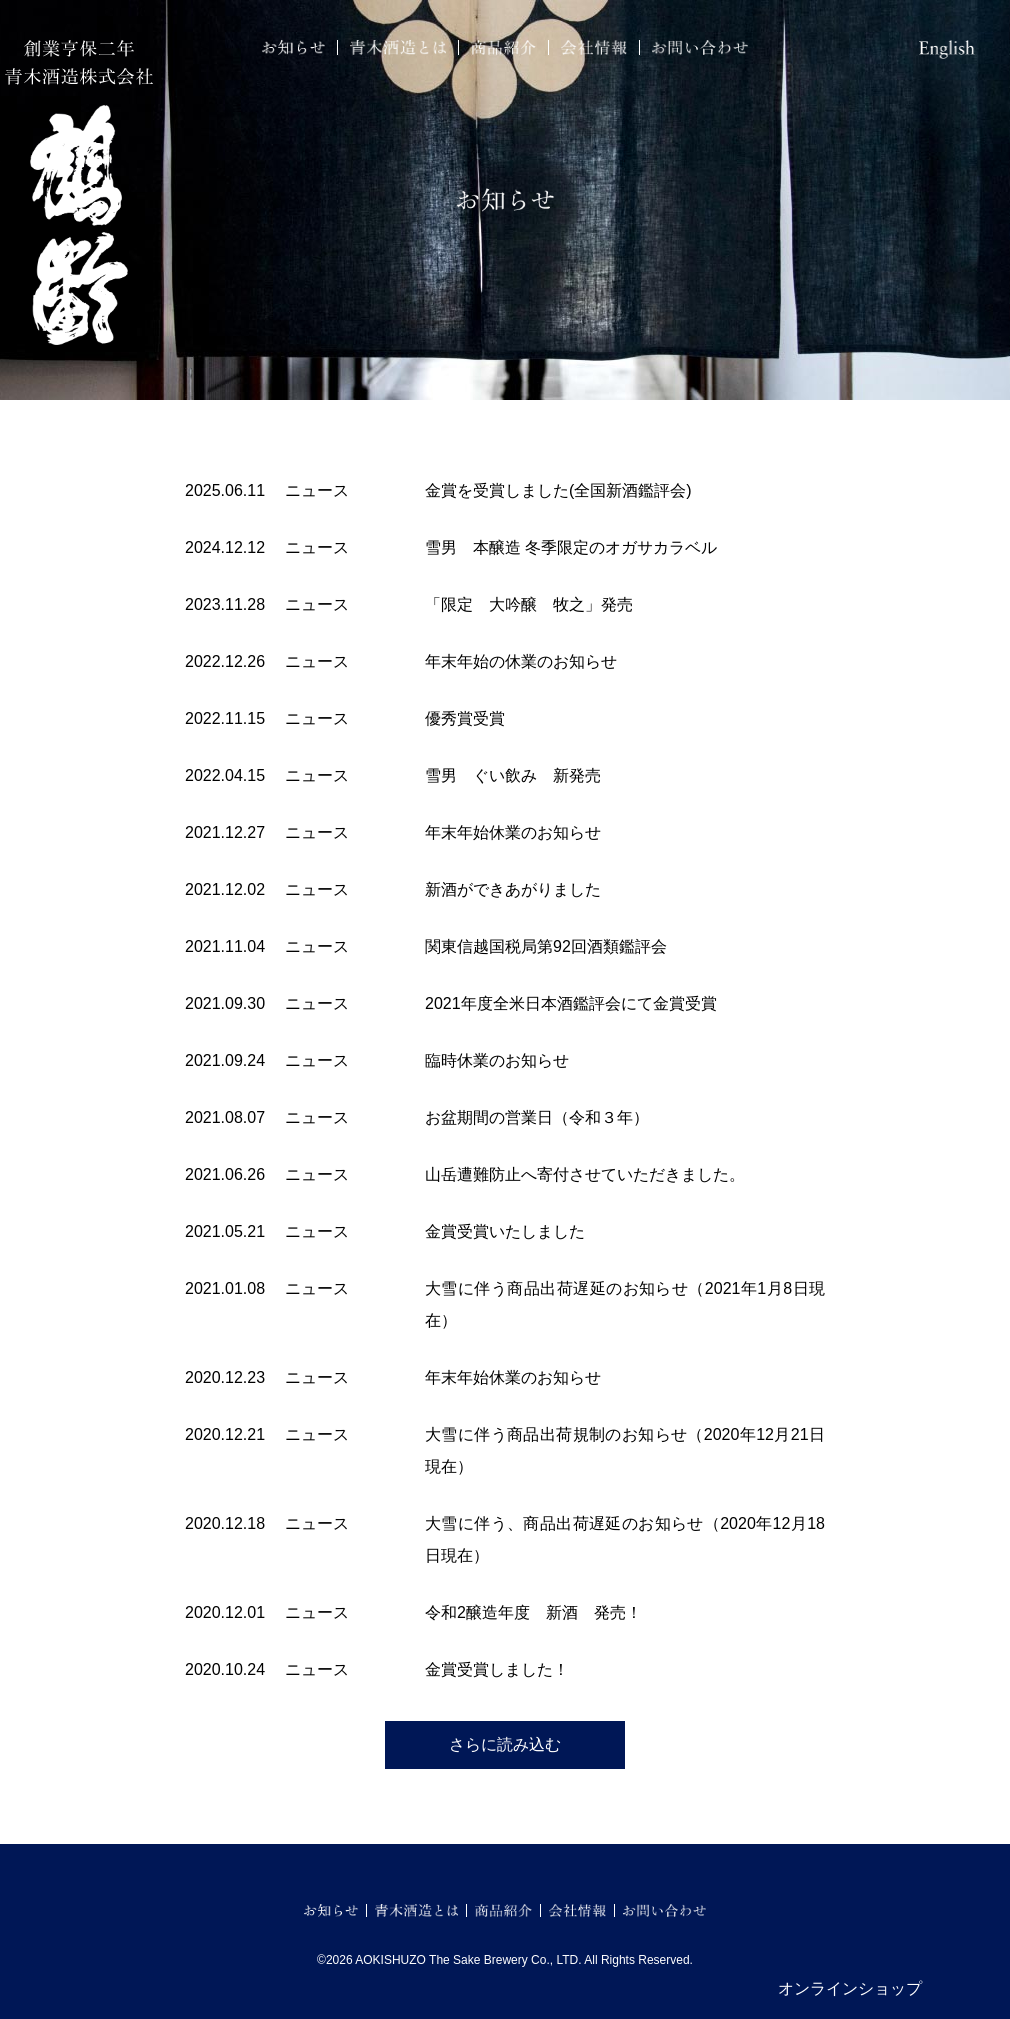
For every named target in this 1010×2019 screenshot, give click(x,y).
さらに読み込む (505, 1744)
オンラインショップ (850, 1988)
